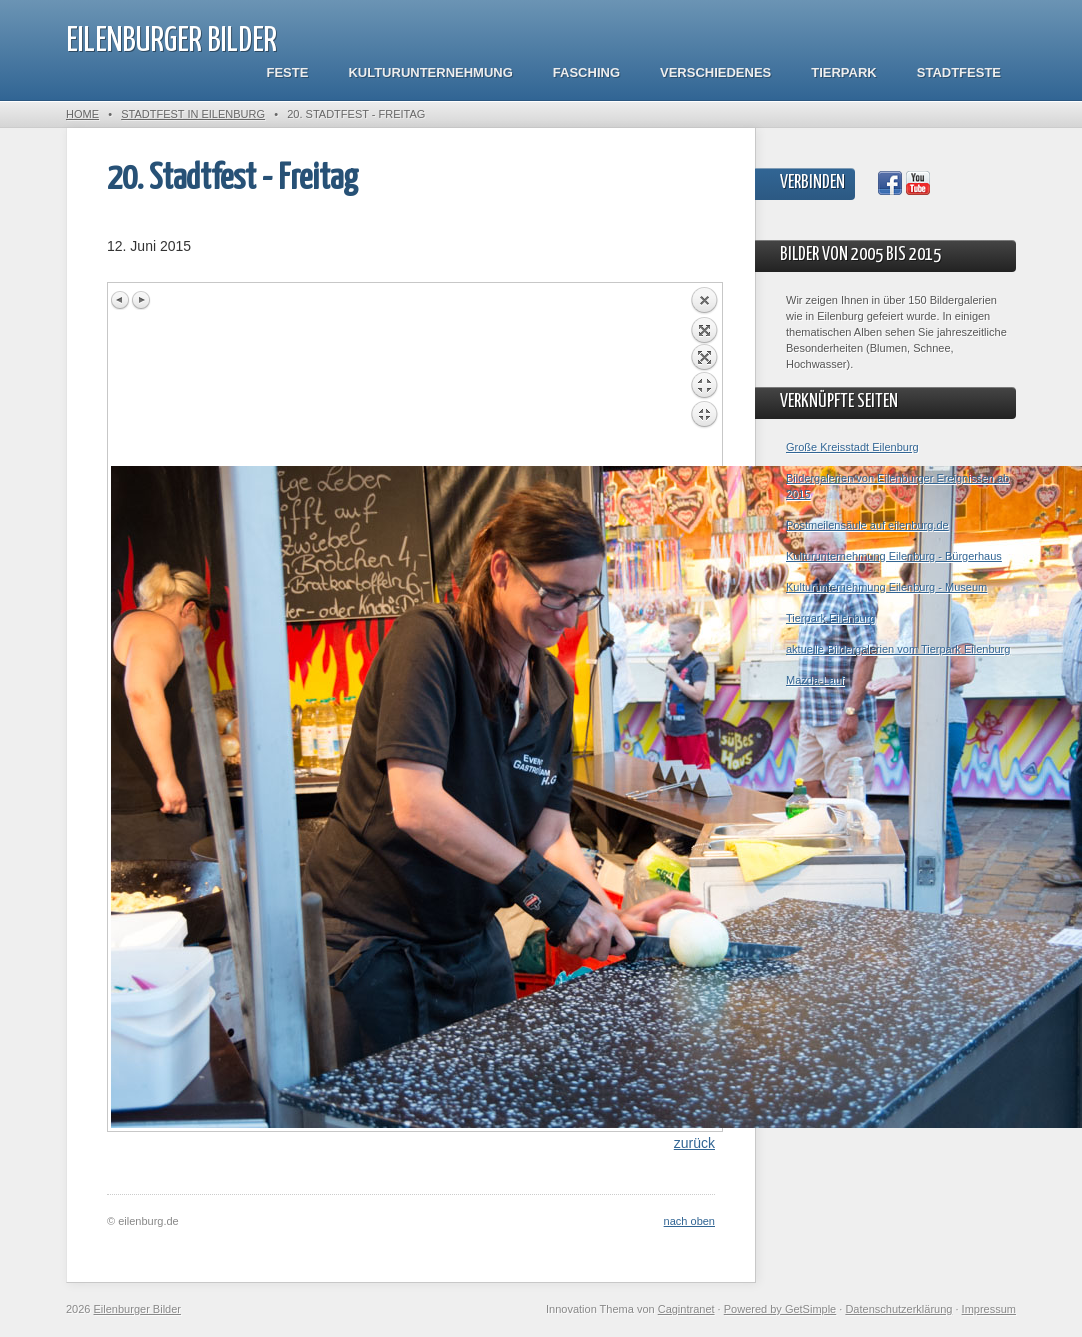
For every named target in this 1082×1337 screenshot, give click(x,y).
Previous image (121, 300)
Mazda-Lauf (815, 680)
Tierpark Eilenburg (830, 618)
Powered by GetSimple (780, 1309)
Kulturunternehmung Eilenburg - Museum (886, 587)
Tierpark (843, 72)
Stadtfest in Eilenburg (193, 114)
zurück (694, 1143)
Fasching (586, 72)
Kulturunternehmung (430, 72)
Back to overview (704, 376)
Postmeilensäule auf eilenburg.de (867, 525)
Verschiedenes (715, 72)
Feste (288, 72)
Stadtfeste (959, 72)
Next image (141, 300)
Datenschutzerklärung (898, 1309)
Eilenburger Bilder (171, 41)
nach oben (689, 1221)
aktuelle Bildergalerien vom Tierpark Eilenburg (898, 649)
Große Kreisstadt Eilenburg (852, 447)
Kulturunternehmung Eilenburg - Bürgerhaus (894, 556)
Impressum (989, 1309)
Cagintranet (686, 1309)
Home (82, 114)
